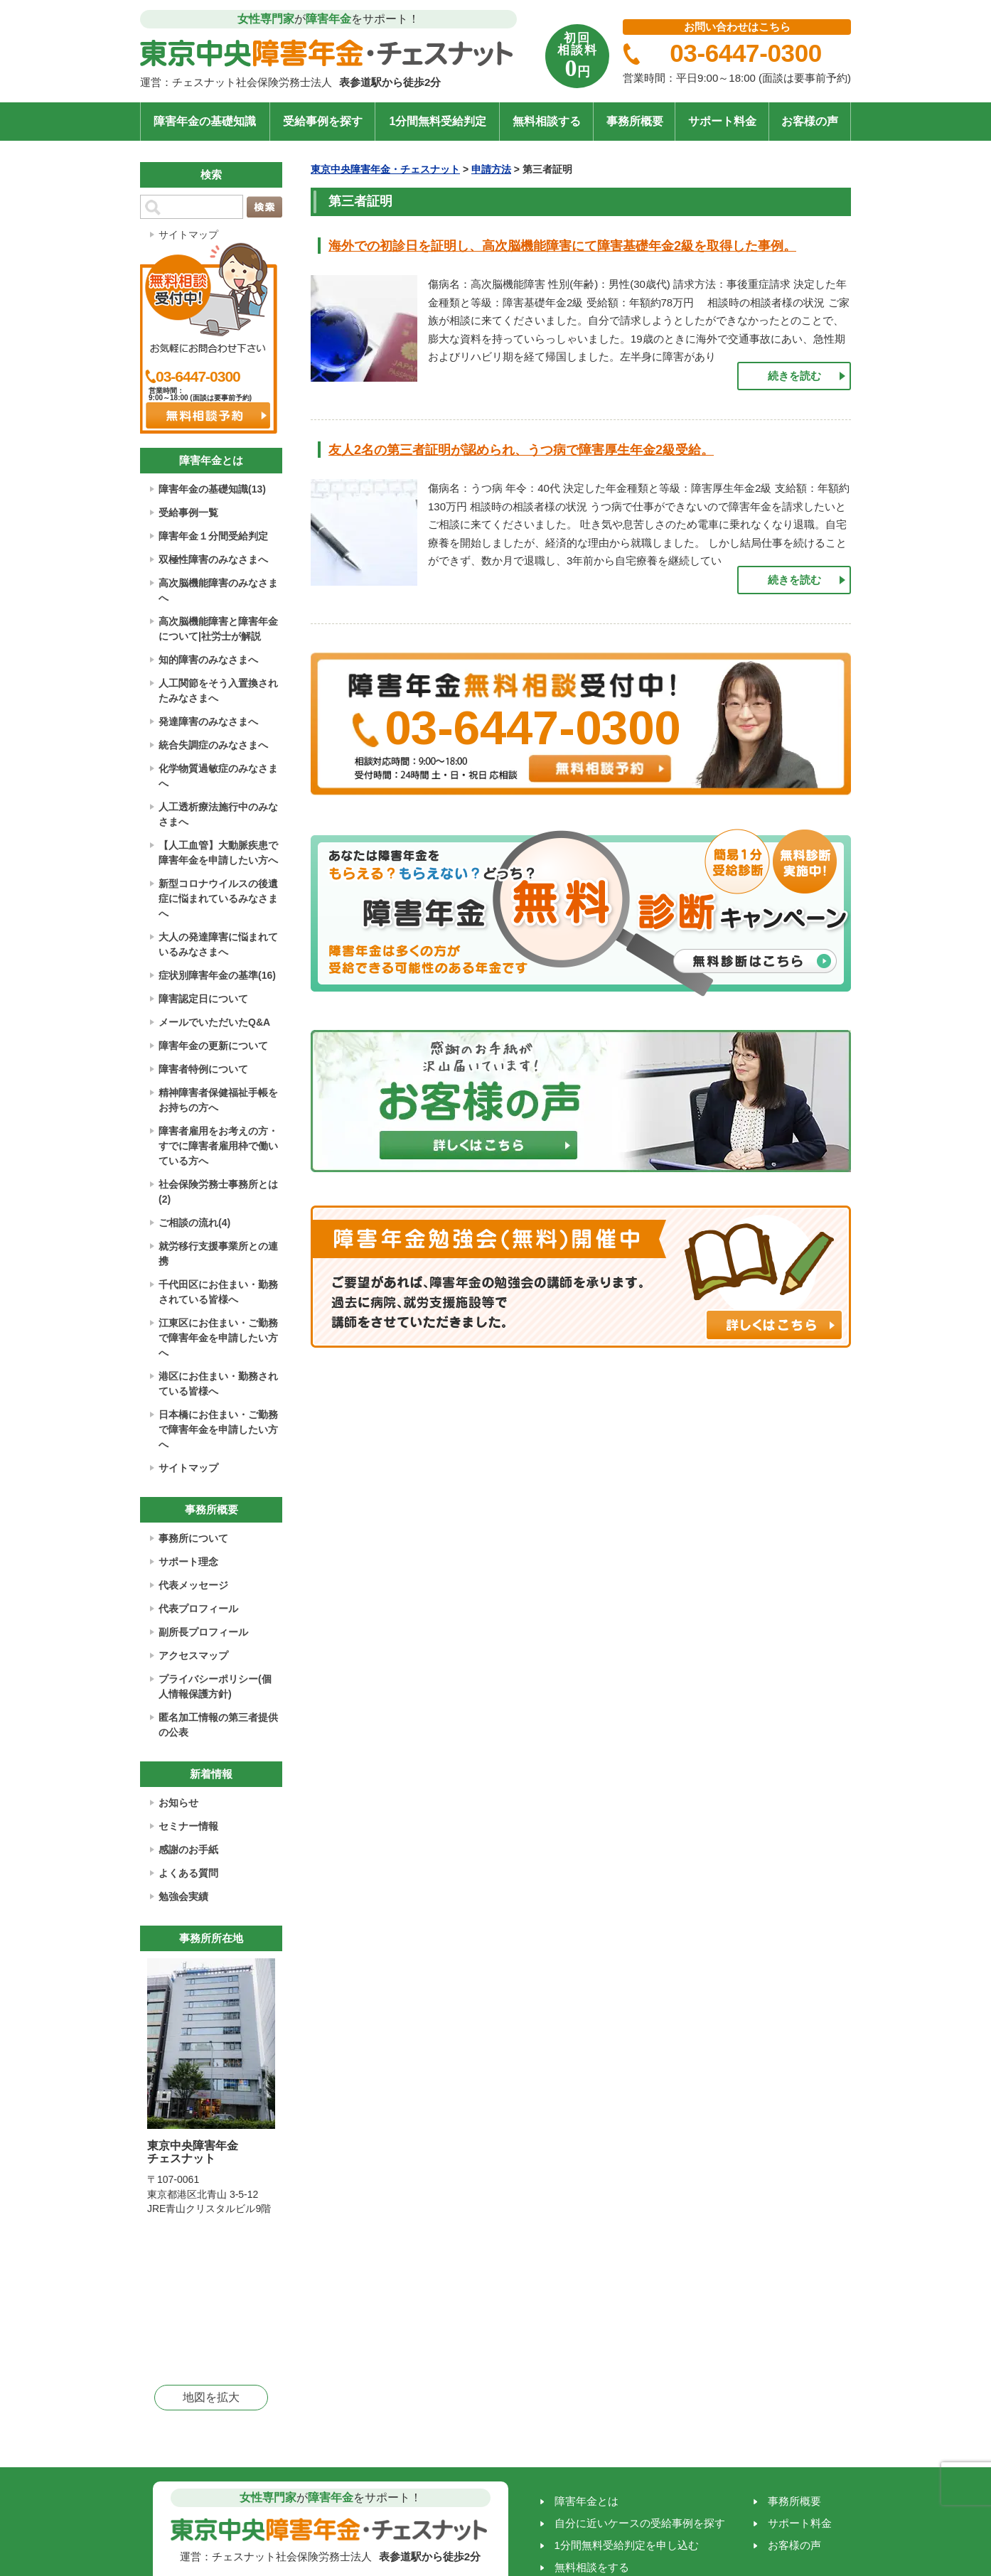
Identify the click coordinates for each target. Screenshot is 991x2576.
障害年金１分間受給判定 (213, 536)
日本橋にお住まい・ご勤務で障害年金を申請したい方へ (218, 1429)
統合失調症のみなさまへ (213, 745)
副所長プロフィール (203, 1632)
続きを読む (794, 376)
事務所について (193, 1538)
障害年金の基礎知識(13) (212, 489)
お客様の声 (809, 121)
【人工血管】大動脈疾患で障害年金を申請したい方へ (218, 852)
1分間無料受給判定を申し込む (627, 2545)
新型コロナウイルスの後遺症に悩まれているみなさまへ (218, 898)
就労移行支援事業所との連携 (218, 1253)
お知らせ (178, 1802)
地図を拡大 (211, 2397)
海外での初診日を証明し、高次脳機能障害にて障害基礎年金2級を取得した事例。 (562, 246)
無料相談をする (592, 2567)
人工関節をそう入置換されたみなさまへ (218, 690)
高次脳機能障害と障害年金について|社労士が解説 (218, 629)
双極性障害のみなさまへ (213, 559)
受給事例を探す (323, 121)
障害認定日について (203, 998)
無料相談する (547, 121)
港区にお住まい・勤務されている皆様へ (218, 1383)
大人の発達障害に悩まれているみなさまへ (218, 944)
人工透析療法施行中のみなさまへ (218, 814)
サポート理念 (188, 1561)
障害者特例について (203, 1069)
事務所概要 (634, 121)
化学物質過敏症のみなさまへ (218, 776)
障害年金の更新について (213, 1045)
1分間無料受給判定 (437, 121)
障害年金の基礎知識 (205, 121)
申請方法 (491, 169)
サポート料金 (722, 121)
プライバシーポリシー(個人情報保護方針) (215, 1686)
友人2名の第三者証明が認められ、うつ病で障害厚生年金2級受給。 (521, 450)
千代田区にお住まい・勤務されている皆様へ (218, 1292)
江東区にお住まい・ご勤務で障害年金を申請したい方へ (218, 1337)
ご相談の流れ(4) (194, 1222)
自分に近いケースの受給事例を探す (640, 2523)
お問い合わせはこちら (737, 27)
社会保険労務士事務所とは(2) (218, 1192)
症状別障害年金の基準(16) (217, 975)
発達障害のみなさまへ (208, 721)
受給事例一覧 (188, 512)
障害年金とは (586, 2501)
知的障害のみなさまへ (208, 659)
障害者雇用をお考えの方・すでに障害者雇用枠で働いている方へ (218, 1145)
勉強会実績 (183, 1896)
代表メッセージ (193, 1585)
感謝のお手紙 (188, 1849)
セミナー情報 (188, 1826)
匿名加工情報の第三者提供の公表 (218, 1725)
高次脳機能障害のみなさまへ (218, 590)
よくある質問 (188, 1873)
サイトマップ (188, 234)
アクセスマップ (193, 1655)
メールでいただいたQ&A (214, 1022)
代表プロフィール (198, 1608)
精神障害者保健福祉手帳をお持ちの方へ (218, 1100)
